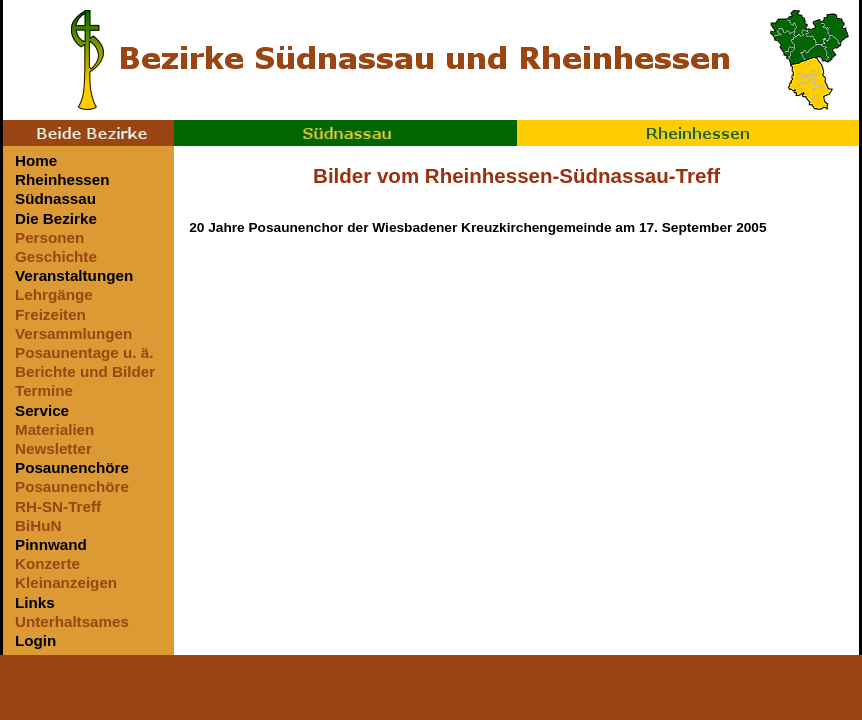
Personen (49, 237)
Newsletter (53, 448)
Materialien (54, 429)
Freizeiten (50, 314)
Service (42, 410)
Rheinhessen (688, 133)
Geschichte (56, 256)
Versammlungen (73, 333)
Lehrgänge (54, 294)
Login (35, 640)
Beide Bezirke (88, 133)
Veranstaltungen (74, 275)
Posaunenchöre (72, 467)
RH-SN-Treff (58, 506)
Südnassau (345, 133)
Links (35, 602)
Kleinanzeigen (66, 582)
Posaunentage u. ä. (84, 352)
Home (36, 160)
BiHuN (38, 525)
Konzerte (47, 563)
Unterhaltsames (72, 621)
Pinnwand (51, 544)
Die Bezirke (56, 218)
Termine (44, 390)
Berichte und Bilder (85, 371)
